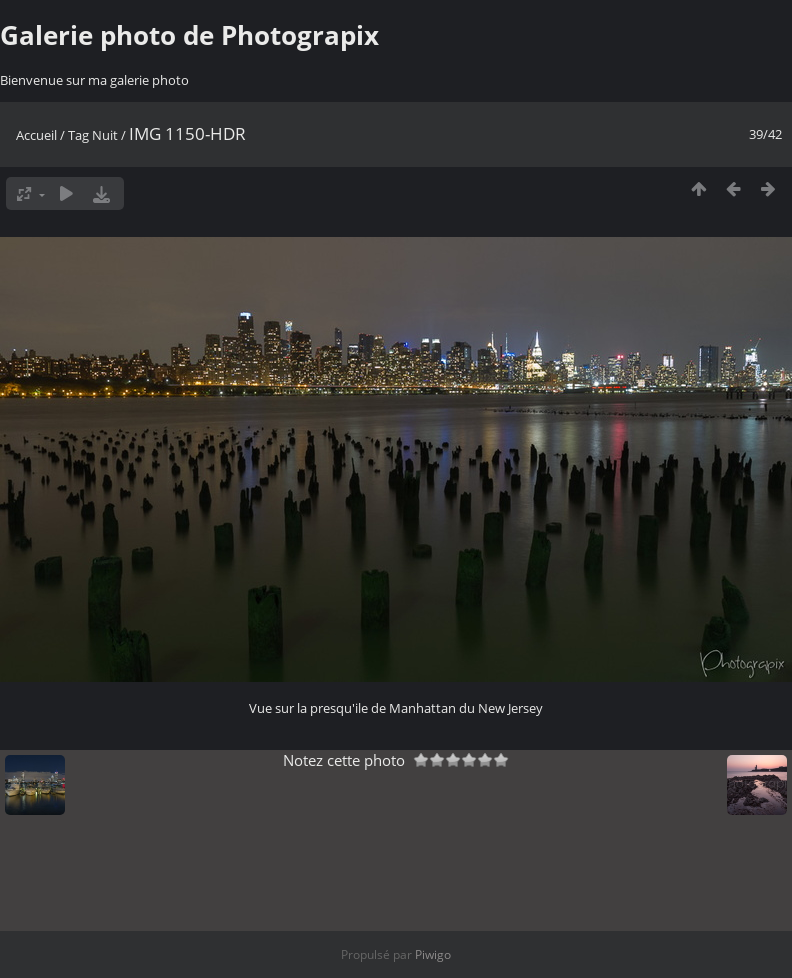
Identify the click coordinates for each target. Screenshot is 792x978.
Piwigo (433, 954)
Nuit (105, 135)
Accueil (36, 135)
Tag (78, 135)
